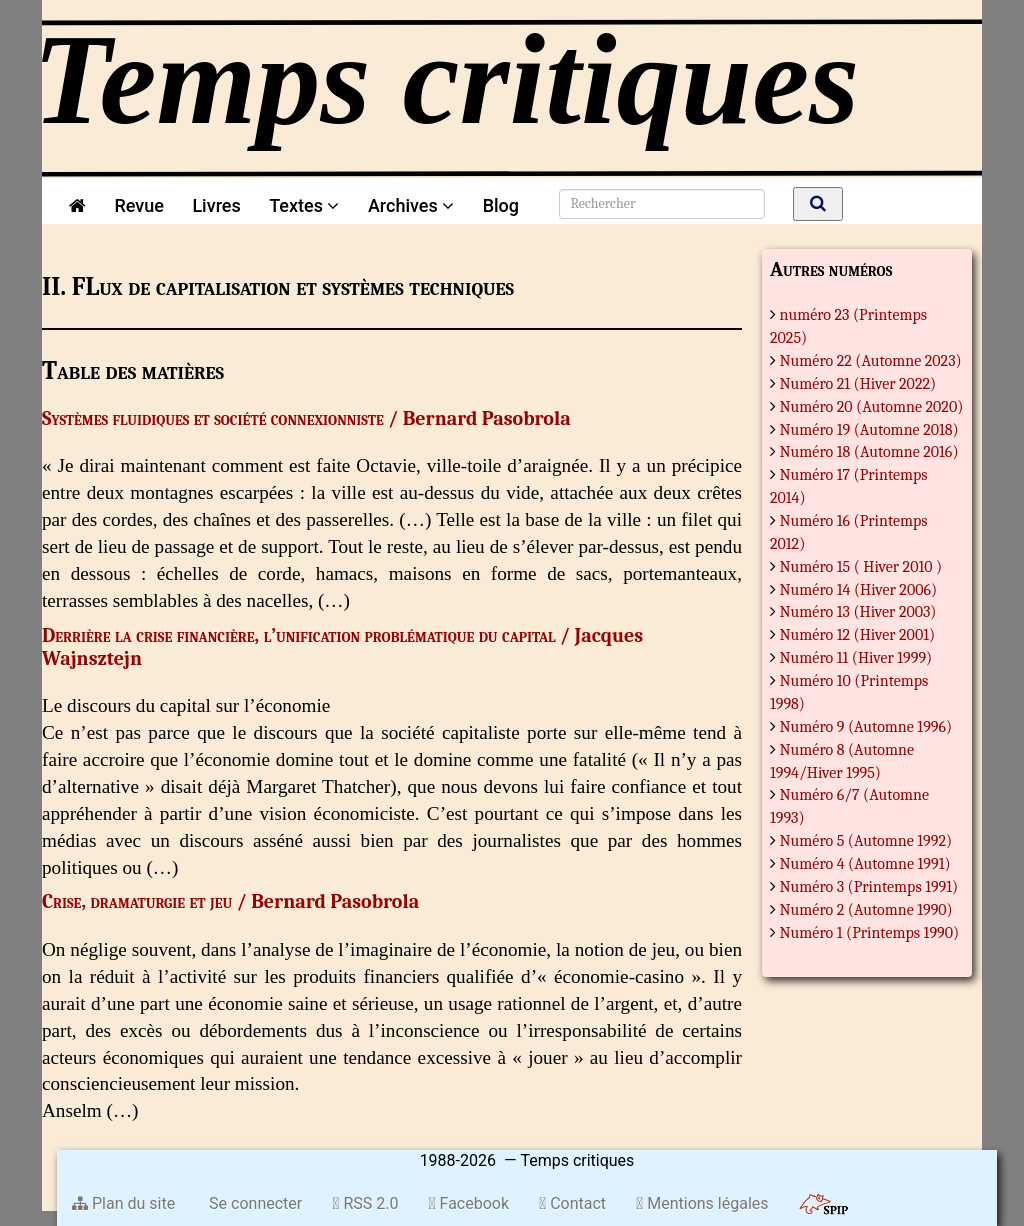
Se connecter (253, 1203)
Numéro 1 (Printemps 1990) (870, 933)
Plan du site (123, 1203)
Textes (304, 205)
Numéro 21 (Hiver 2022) (858, 384)
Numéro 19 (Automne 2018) (869, 430)
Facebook (468, 1203)
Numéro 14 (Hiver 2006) (859, 590)
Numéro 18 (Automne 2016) (869, 452)
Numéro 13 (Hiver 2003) (858, 612)
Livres (216, 205)
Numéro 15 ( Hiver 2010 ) (861, 567)
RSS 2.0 (365, 1203)
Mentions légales (702, 1203)
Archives (411, 205)
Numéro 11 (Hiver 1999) (856, 658)
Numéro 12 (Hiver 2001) (858, 635)
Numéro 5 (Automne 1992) (866, 841)
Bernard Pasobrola (487, 418)
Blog (505, 205)
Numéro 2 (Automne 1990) (866, 910)
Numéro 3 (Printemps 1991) (869, 887)
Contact (572, 1203)
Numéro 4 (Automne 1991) (865, 864)
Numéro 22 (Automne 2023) (871, 361)
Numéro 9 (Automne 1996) (866, 727)
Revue (138, 205)
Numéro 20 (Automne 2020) (872, 407)
